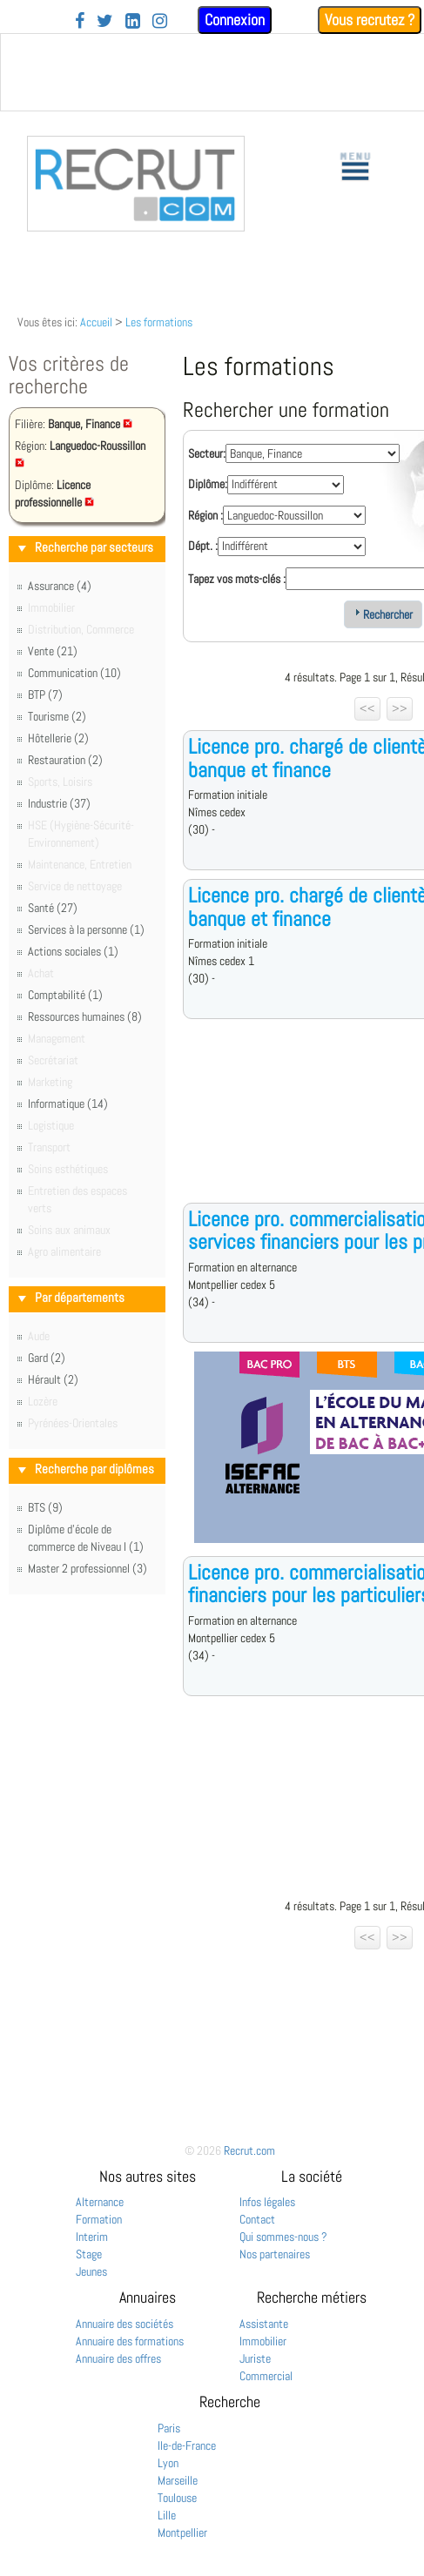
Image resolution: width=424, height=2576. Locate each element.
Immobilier (262, 2341)
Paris (169, 2428)
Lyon (168, 2463)
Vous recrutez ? (369, 20)
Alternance (100, 2202)
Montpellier (182, 2532)
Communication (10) (74, 673)
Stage (89, 2254)
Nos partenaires (274, 2254)
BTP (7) (45, 694)
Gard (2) (46, 1357)
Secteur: (206, 453)
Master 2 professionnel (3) (87, 1568)
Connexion (235, 20)
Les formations (158, 322)
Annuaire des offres (118, 2358)
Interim (92, 2236)
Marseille (178, 2480)
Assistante (263, 2323)
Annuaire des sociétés (124, 2323)
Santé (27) (52, 908)
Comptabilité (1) (65, 995)
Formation (99, 2219)
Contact (257, 2219)
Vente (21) (52, 651)
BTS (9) (45, 1507)
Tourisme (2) (57, 716)
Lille (167, 2515)
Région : (205, 515)
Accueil (96, 322)
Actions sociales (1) (73, 951)
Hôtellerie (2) (58, 738)
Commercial (266, 2376)
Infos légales (267, 2202)
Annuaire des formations (130, 2341)
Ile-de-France (187, 2445)
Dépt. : (203, 545)
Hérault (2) (53, 1379)
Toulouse (177, 2498)
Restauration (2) (65, 760)
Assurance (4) (59, 586)
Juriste (255, 2358)
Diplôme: (207, 484)
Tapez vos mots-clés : (237, 579)
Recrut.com (249, 2150)
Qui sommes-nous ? (283, 2236)
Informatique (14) (68, 1103)
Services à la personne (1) (86, 929)
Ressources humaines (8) (85, 1016)
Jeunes (91, 2271)
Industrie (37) (59, 803)
